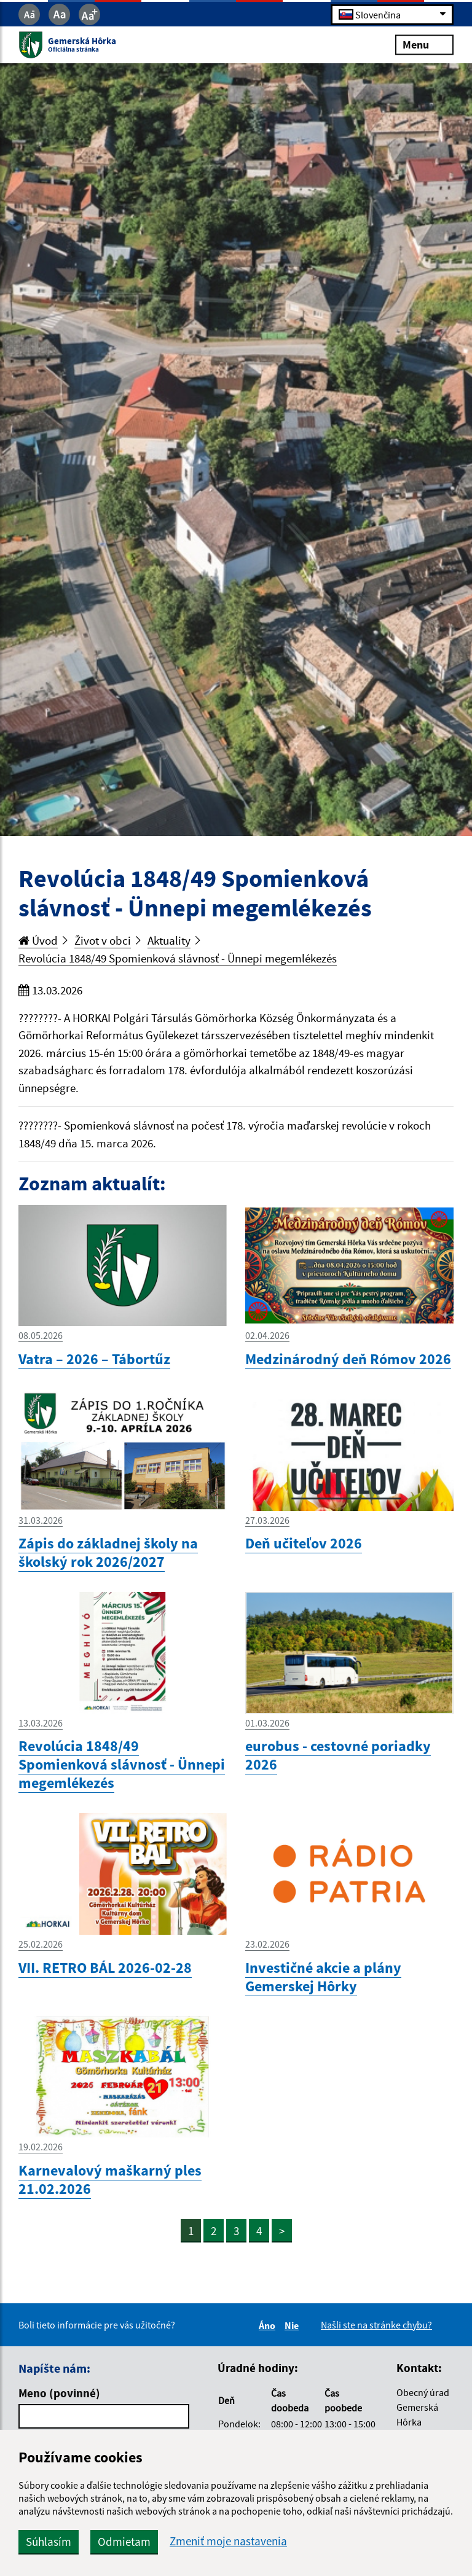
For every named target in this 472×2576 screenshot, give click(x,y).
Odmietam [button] (124, 2541)
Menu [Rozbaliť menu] (424, 44)
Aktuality (169, 940)
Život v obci (102, 940)
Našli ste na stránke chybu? (376, 2325)
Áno (269, 2325)
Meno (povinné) (59, 2393)
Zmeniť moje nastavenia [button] (228, 2541)
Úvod (38, 940)
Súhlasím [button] (48, 2541)
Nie (293, 2325)
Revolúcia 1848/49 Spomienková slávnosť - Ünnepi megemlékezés (177, 958)
